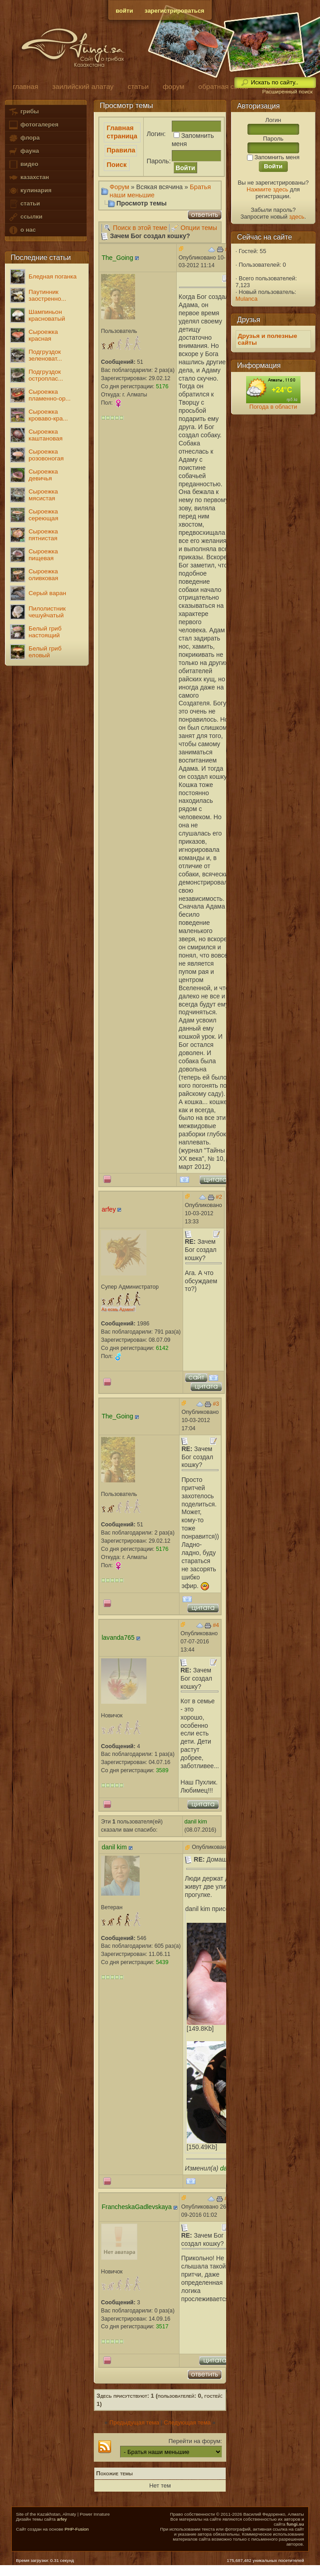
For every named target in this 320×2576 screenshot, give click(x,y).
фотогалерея (33, 125)
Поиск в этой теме (140, 227)
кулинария (30, 190)
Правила (121, 150)
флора (24, 138)
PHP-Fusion (76, 2529)
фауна (23, 151)
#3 (216, 1404)
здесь (297, 216)
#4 (216, 1625)
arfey (62, 2519)
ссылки (25, 217)
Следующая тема (187, 2422)
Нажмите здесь (267, 189)
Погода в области (273, 406)
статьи (24, 204)
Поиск (116, 164)
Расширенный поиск (287, 91)
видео (23, 164)
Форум (119, 187)
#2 (219, 1197)
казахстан (28, 177)
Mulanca (247, 298)
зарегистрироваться (174, 10)
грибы (23, 111)
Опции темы (198, 227)
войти (124, 10)
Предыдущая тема (134, 2422)
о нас (22, 230)
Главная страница (122, 132)
